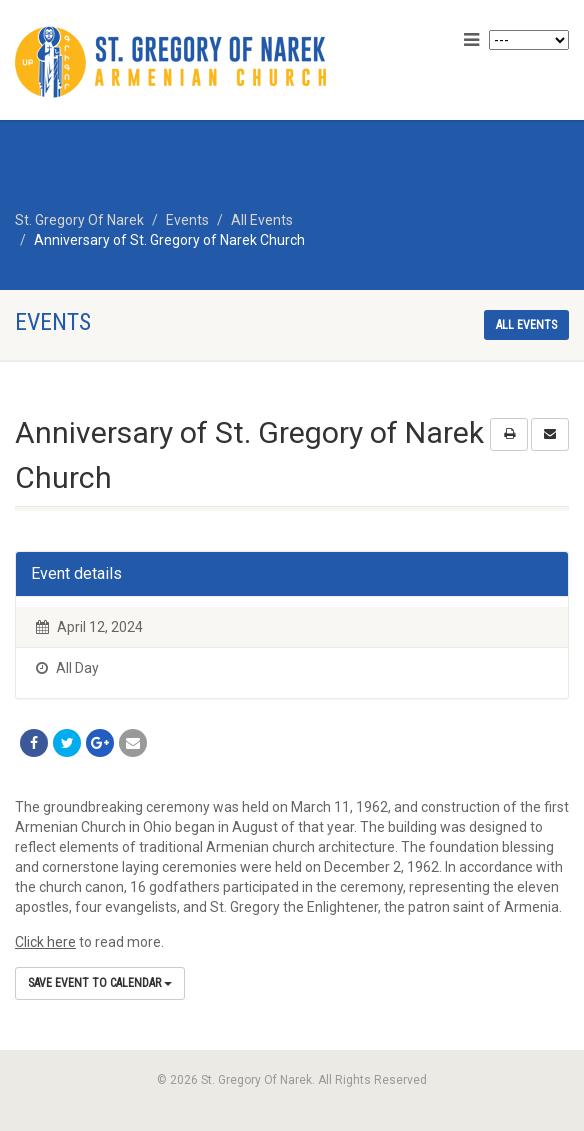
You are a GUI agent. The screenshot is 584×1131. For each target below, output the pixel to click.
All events (526, 325)
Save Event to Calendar (100, 983)
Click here (45, 942)
